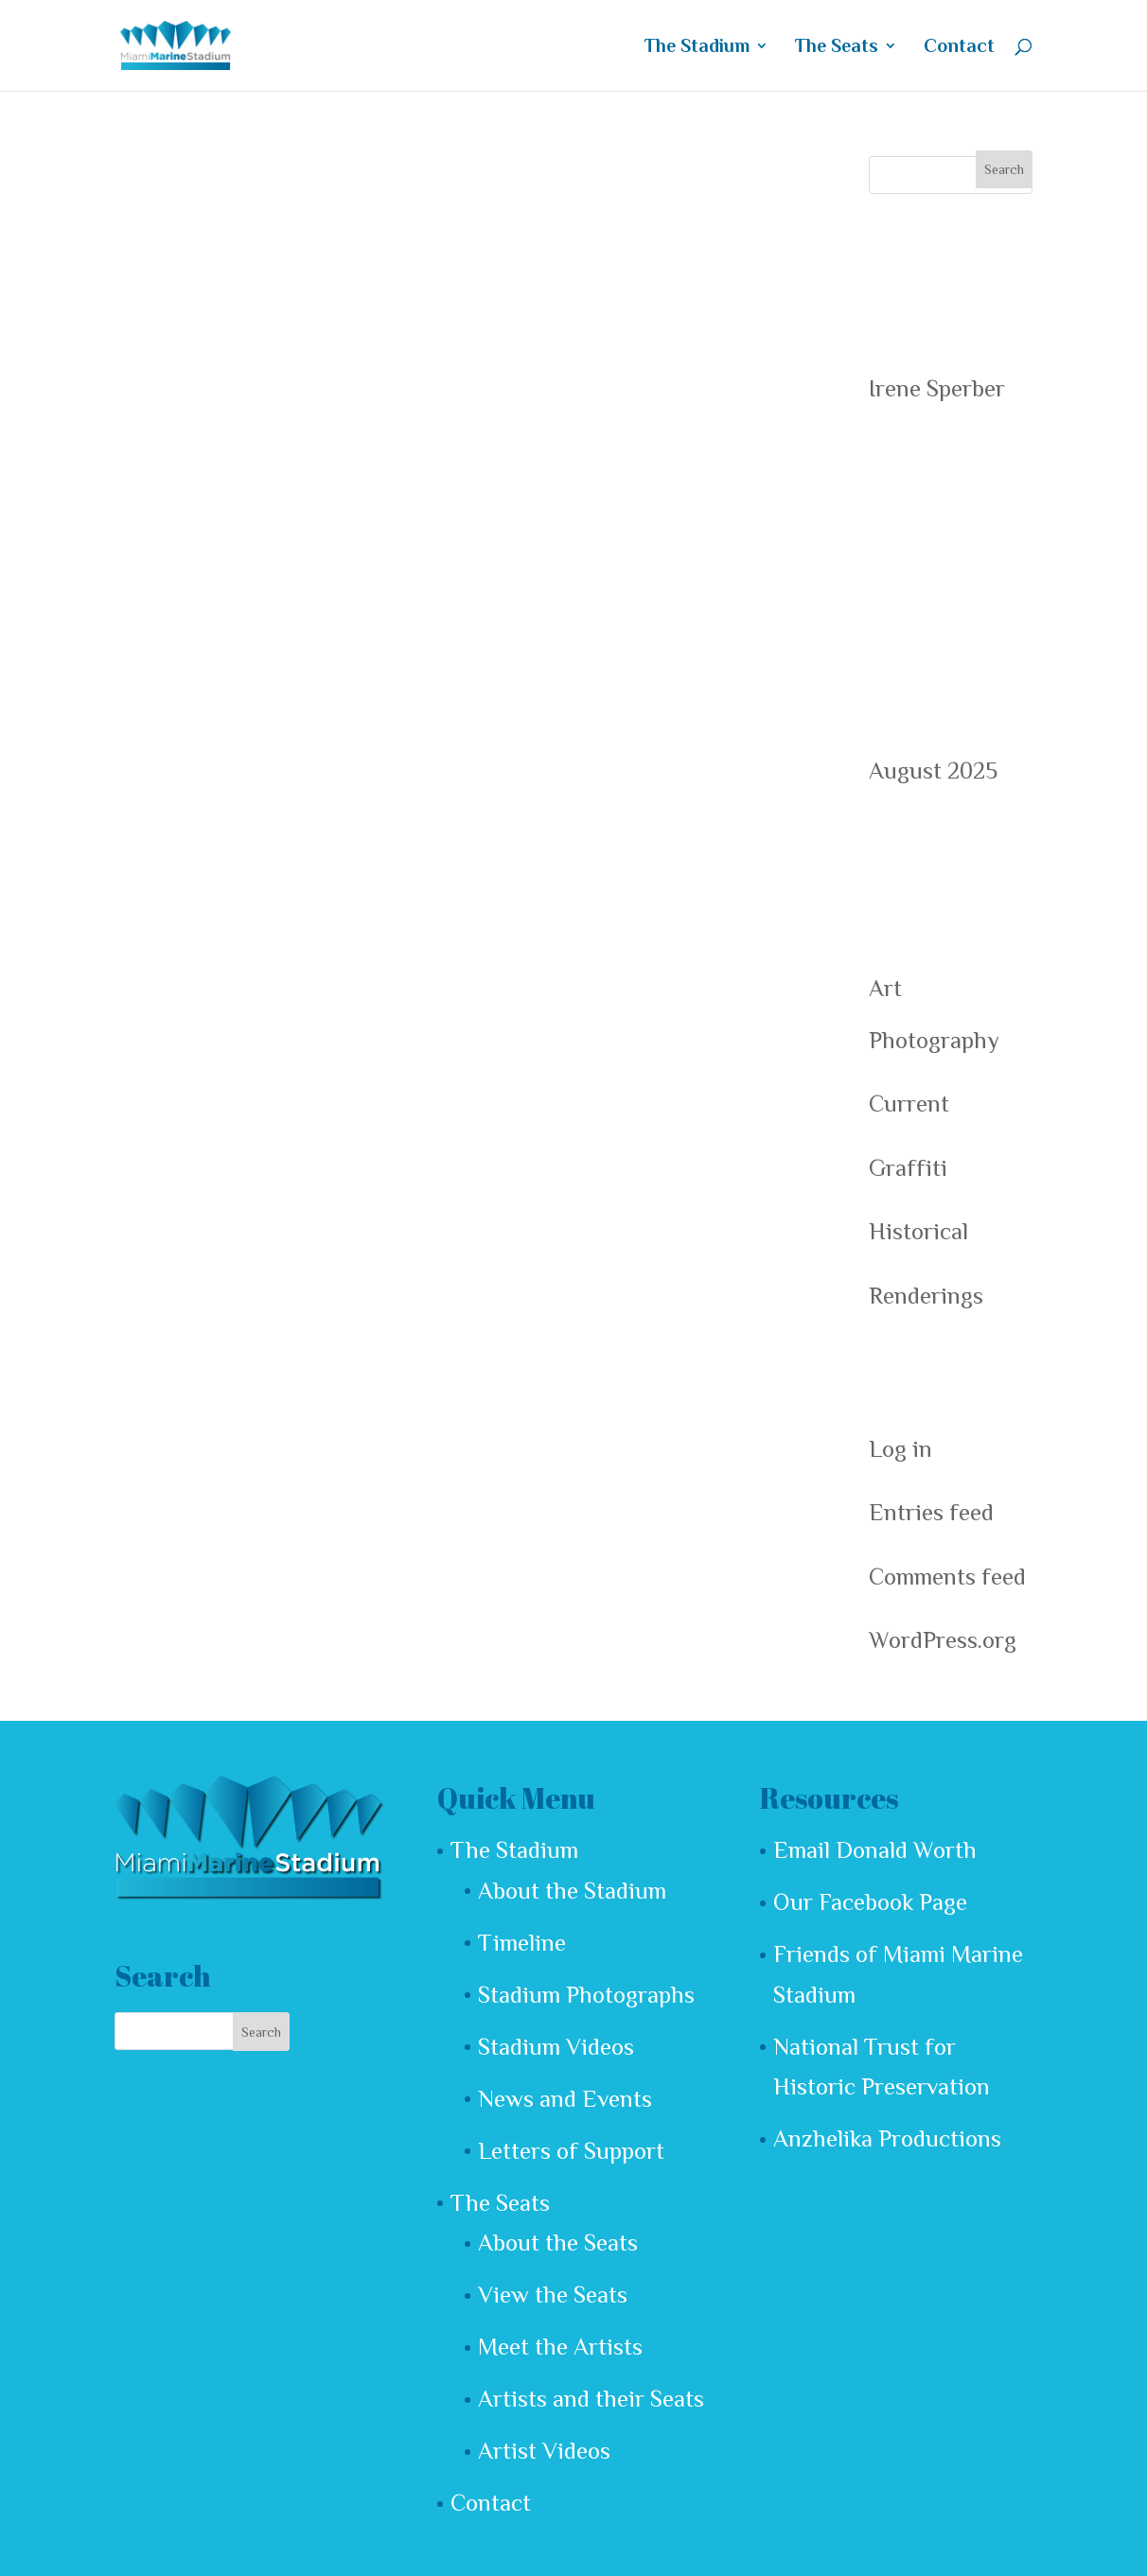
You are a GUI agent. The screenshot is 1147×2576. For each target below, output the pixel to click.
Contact (959, 46)
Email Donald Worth (875, 1850)
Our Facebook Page (870, 1902)
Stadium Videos (556, 2046)
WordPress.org (942, 1640)
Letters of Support (571, 2150)
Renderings (926, 1295)
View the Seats (552, 2294)
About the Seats (558, 2242)
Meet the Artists (560, 2346)
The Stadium (697, 46)
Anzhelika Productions (887, 2138)
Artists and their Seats (591, 2398)
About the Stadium (572, 1890)
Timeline (522, 1942)
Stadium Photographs (586, 1994)
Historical (918, 1231)
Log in (900, 1449)
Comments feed (947, 1576)
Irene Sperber (937, 388)
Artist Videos (544, 2450)
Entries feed (931, 1512)
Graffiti (908, 1168)
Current (909, 1103)
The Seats (836, 46)
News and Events (565, 2098)
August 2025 (933, 770)
